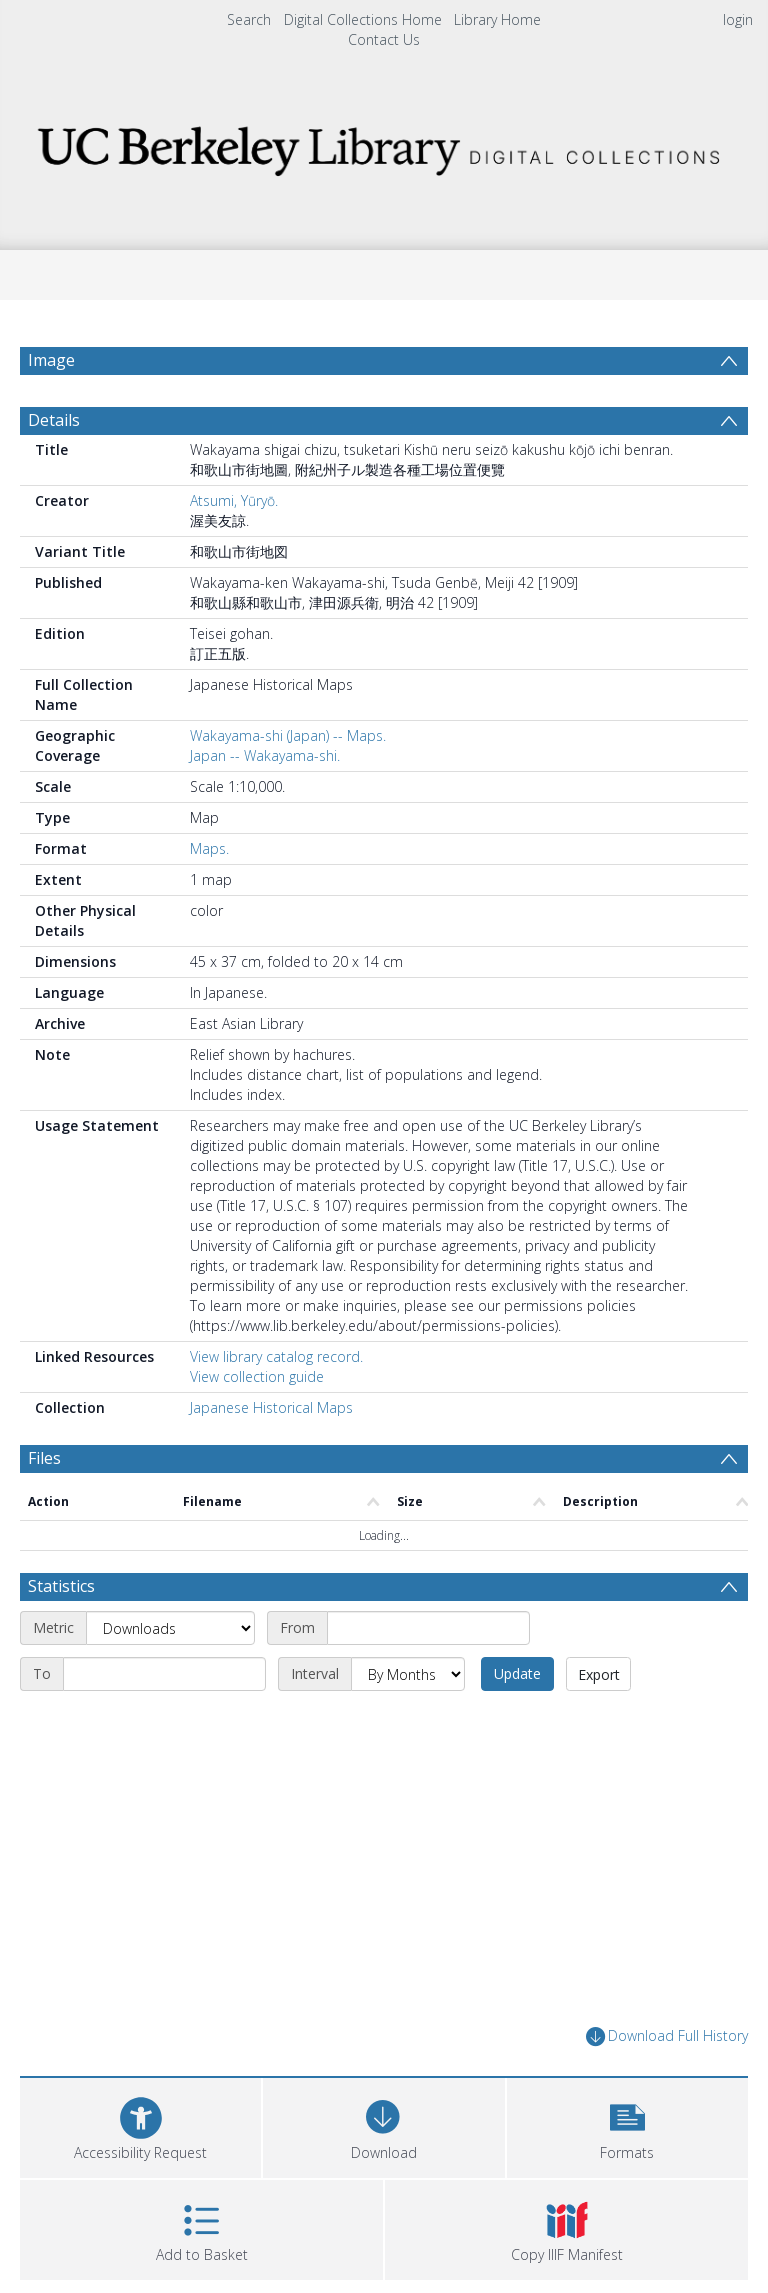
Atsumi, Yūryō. (234, 500)
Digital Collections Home (363, 19)
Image (51, 360)
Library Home (497, 19)
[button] (627, 2125)
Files (44, 1458)
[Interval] (408, 1674)
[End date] (164, 1674)
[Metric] (170, 1628)
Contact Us (384, 39)
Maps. (209, 848)
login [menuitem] (738, 19)
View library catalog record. (276, 1356)
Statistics (61, 1586)
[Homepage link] (383, 145)
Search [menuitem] (249, 19)
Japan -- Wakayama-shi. (265, 755)
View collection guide (257, 1376)
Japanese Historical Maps (271, 1407)
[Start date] (428, 1628)
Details (54, 420)
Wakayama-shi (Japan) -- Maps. (288, 735)
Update (517, 1673)
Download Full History (667, 2036)
